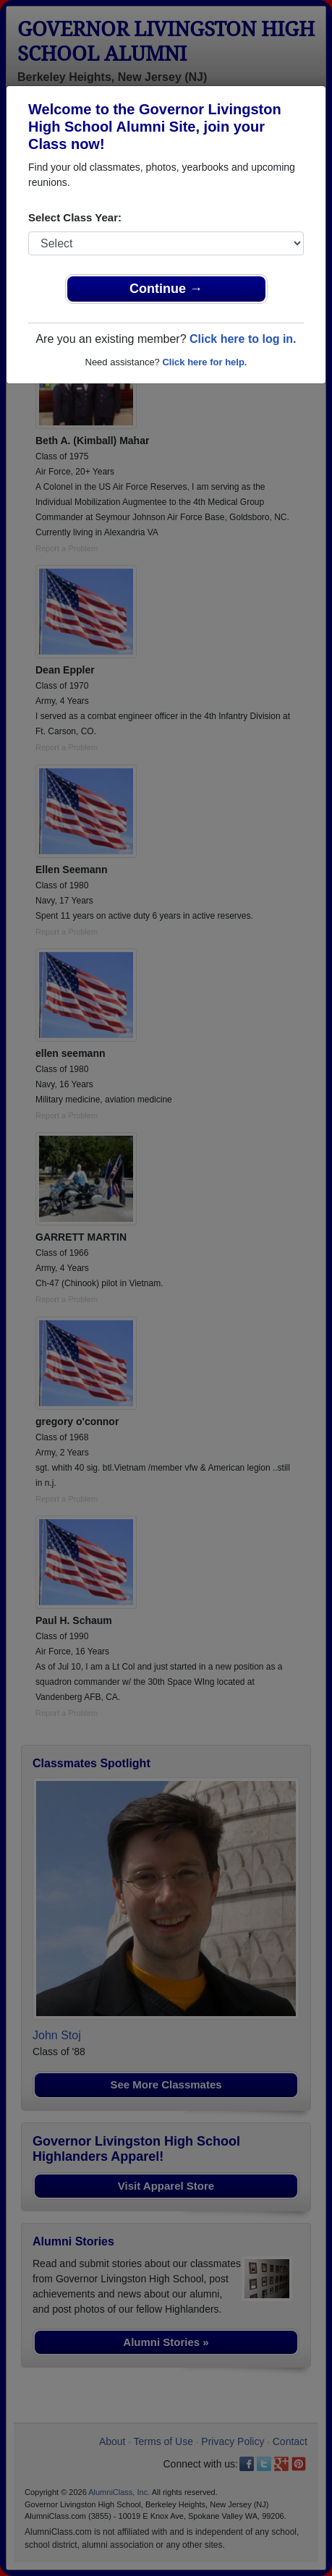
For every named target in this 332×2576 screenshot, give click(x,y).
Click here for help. (204, 362)
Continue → (166, 288)
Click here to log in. (243, 339)
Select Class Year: (75, 217)
